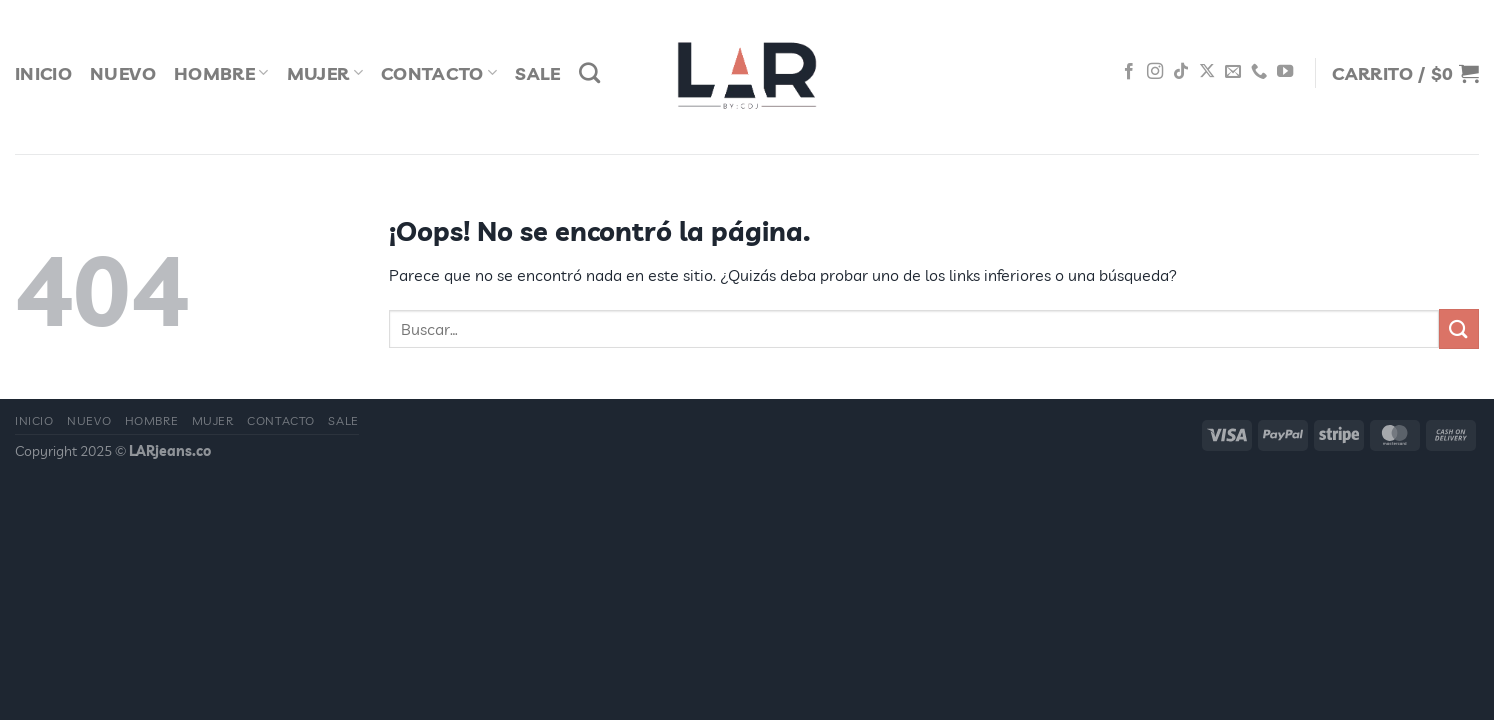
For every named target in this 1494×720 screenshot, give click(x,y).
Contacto (439, 73)
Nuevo (123, 73)
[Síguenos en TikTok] (1181, 72)
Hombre (221, 73)
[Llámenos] (1259, 72)
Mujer (325, 73)
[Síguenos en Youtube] (1285, 72)
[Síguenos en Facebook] (1129, 72)
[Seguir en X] (1207, 72)
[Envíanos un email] (1233, 72)
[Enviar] (1459, 328)
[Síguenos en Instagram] (1155, 72)
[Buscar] (589, 72)
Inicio (43, 73)
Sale (537, 73)
